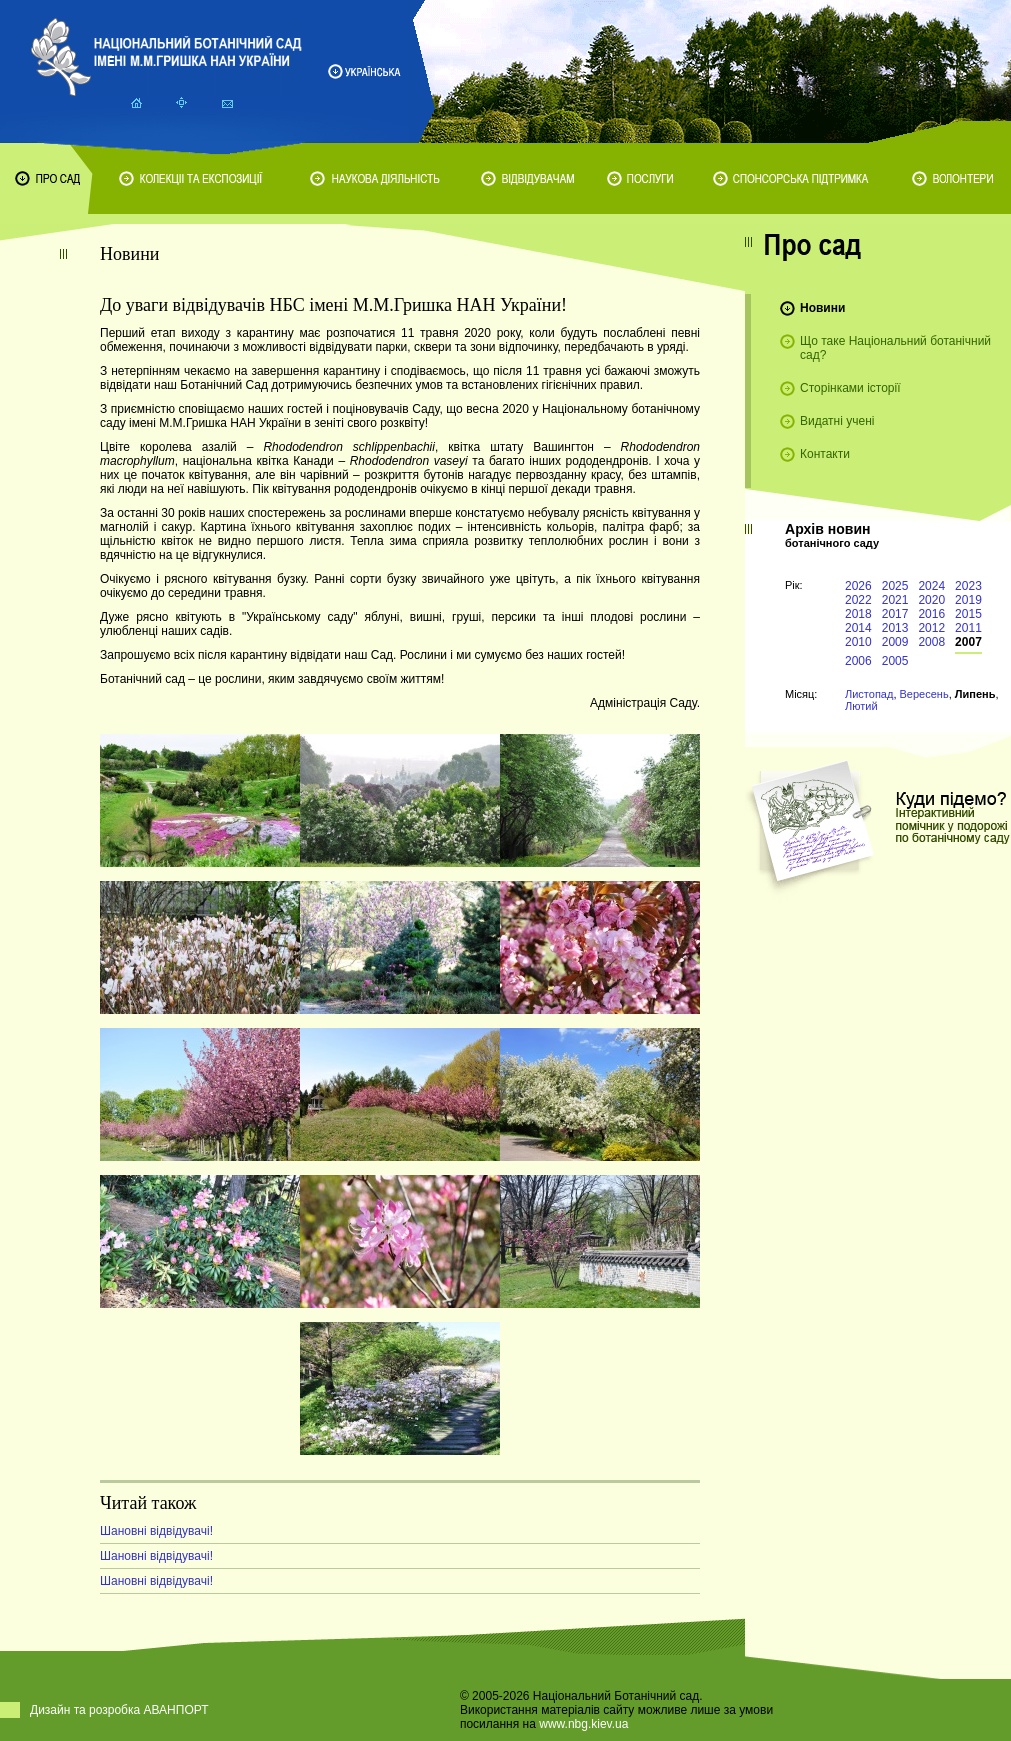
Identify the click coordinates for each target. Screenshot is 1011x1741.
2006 (858, 661)
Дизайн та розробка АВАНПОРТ (119, 1710)
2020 (931, 600)
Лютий (861, 706)
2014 (858, 628)
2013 (895, 628)
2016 (931, 614)
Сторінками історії (850, 388)
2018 (858, 614)
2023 (968, 586)
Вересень (924, 694)
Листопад (869, 694)
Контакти (825, 454)
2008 (931, 642)
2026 (858, 586)
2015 (968, 614)
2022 (858, 600)
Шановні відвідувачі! (156, 1531)
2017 (895, 614)
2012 (931, 628)
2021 (895, 600)
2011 (968, 628)
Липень (975, 694)
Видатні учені (837, 421)
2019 (968, 600)
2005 (895, 661)
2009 (895, 642)
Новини (822, 308)
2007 (968, 642)
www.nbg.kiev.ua (583, 1724)
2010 (858, 642)
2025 (895, 586)
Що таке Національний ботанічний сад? (895, 348)
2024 (931, 586)
